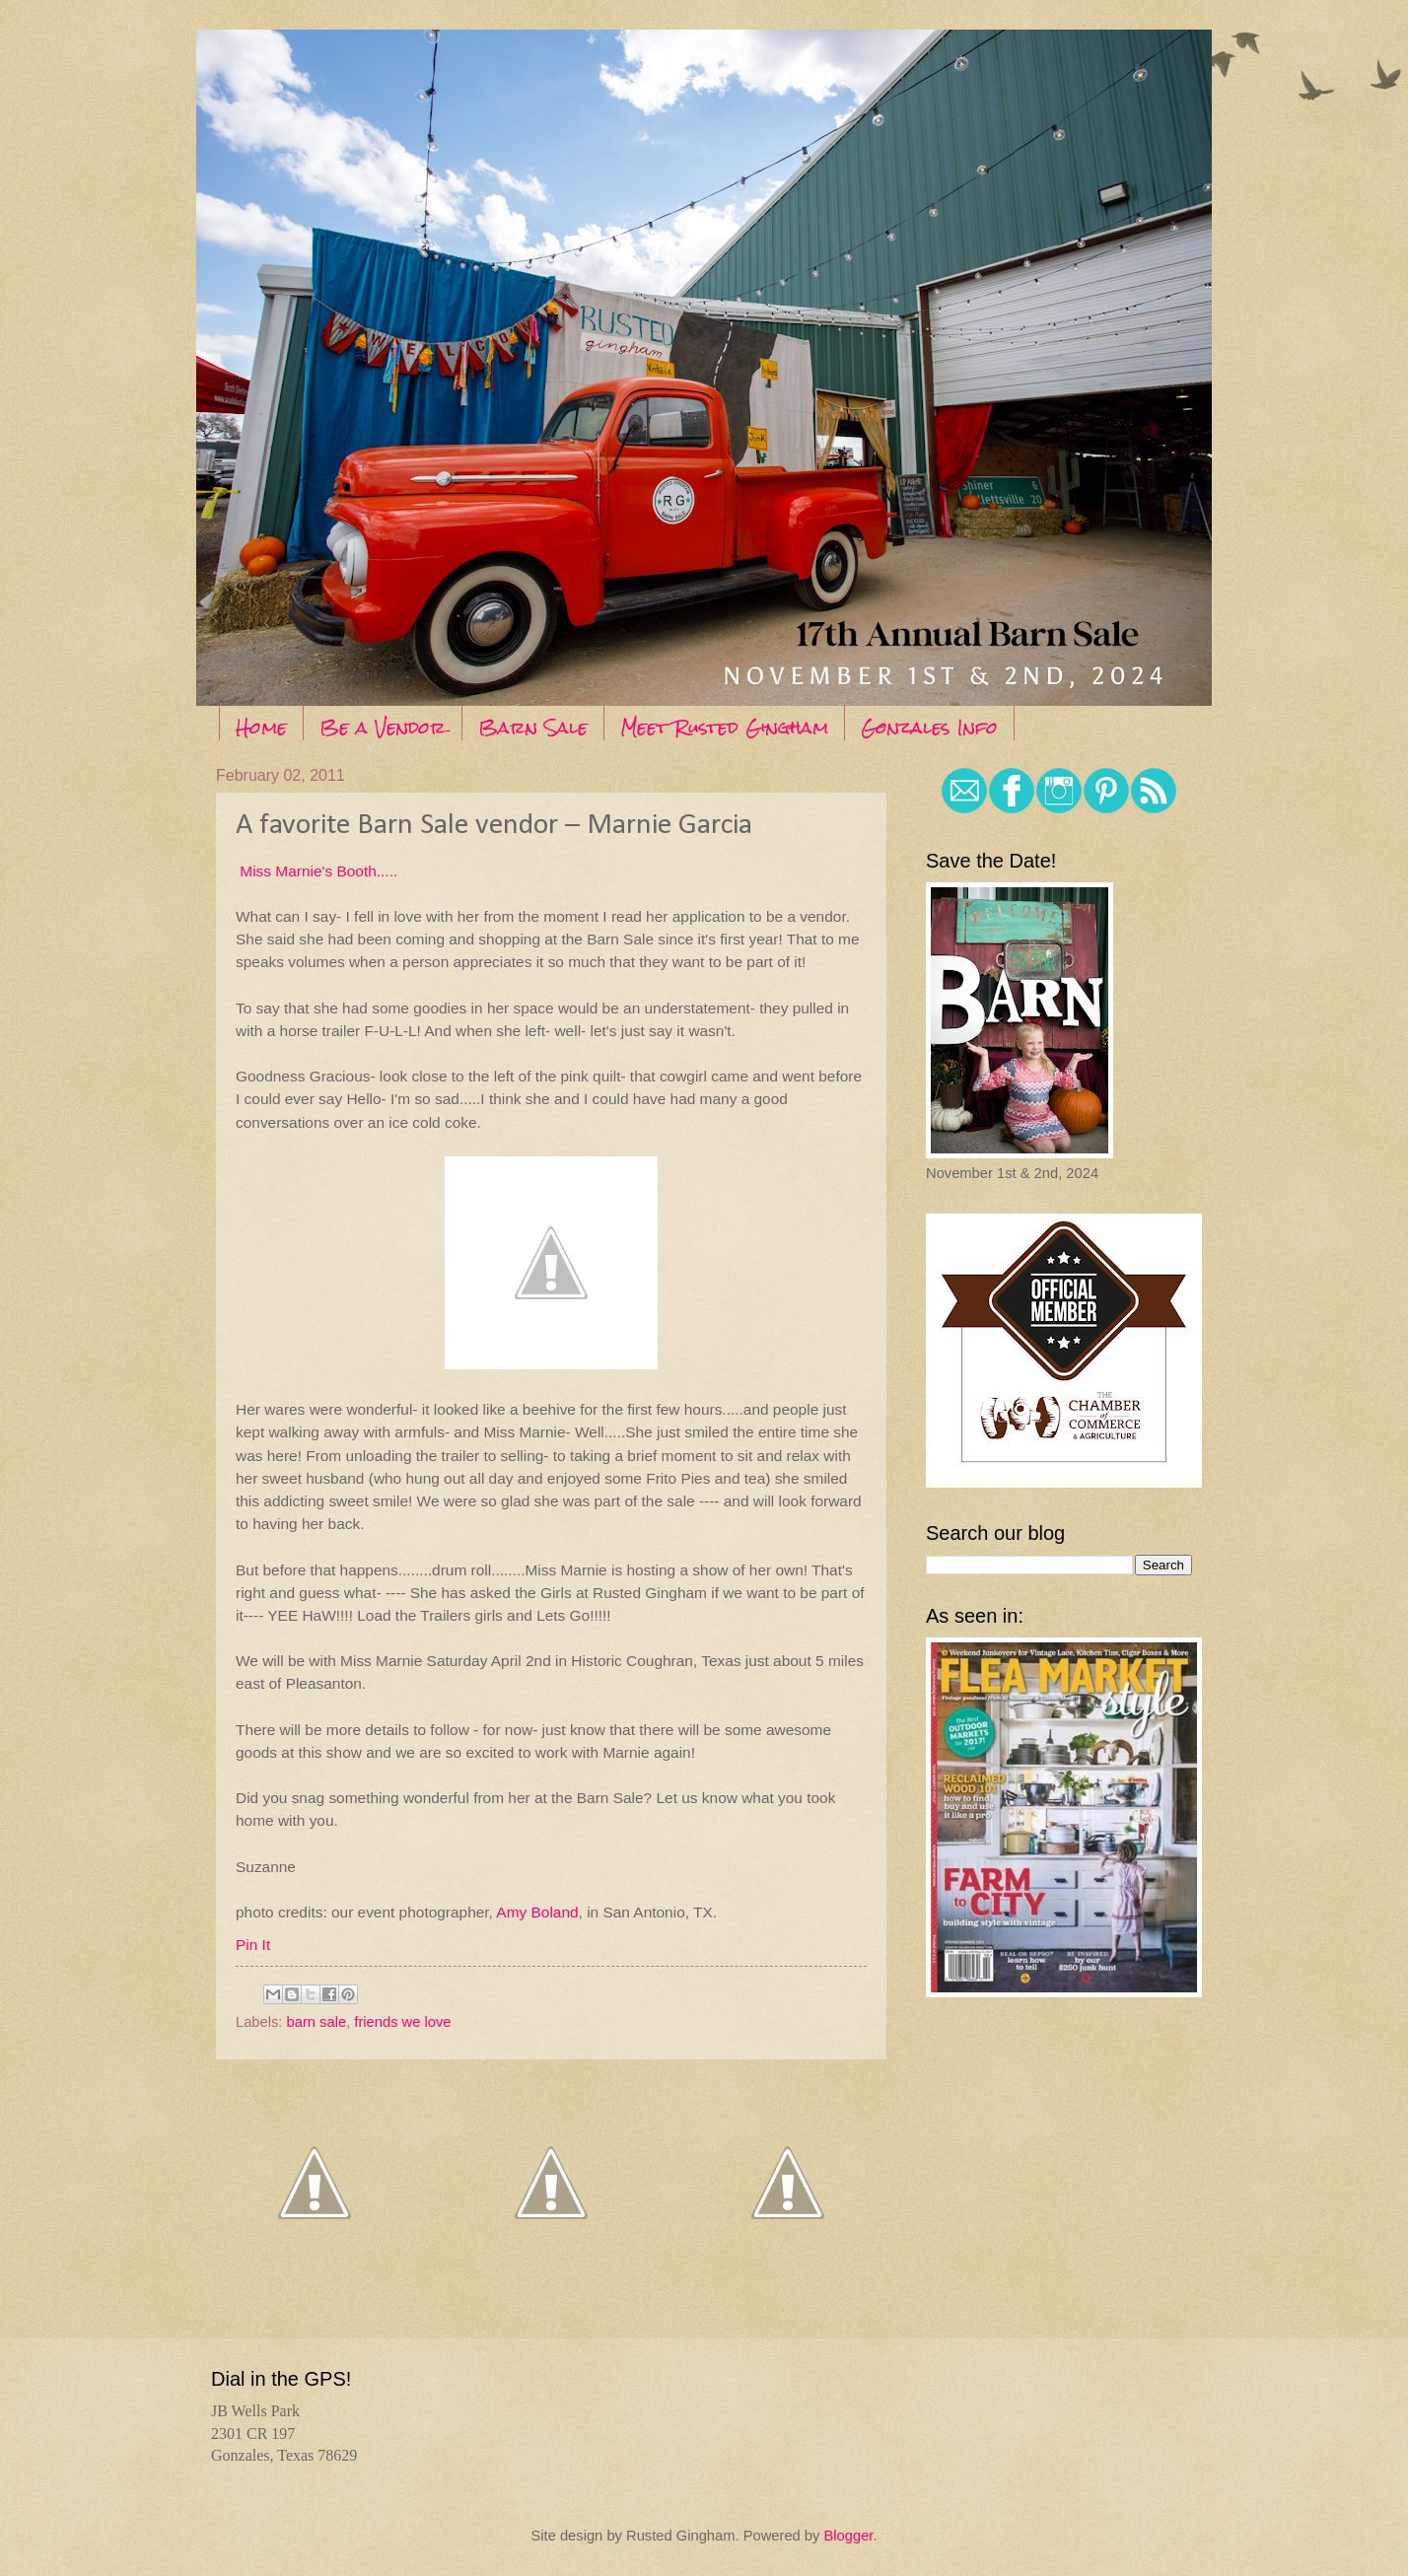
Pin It (253, 1944)
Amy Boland (537, 1912)
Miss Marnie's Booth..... (316, 871)
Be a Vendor (382, 727)
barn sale (317, 2022)
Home (261, 727)
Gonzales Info (929, 727)
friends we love (402, 2022)
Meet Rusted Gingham (724, 727)
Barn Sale (533, 727)
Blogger (848, 2535)
